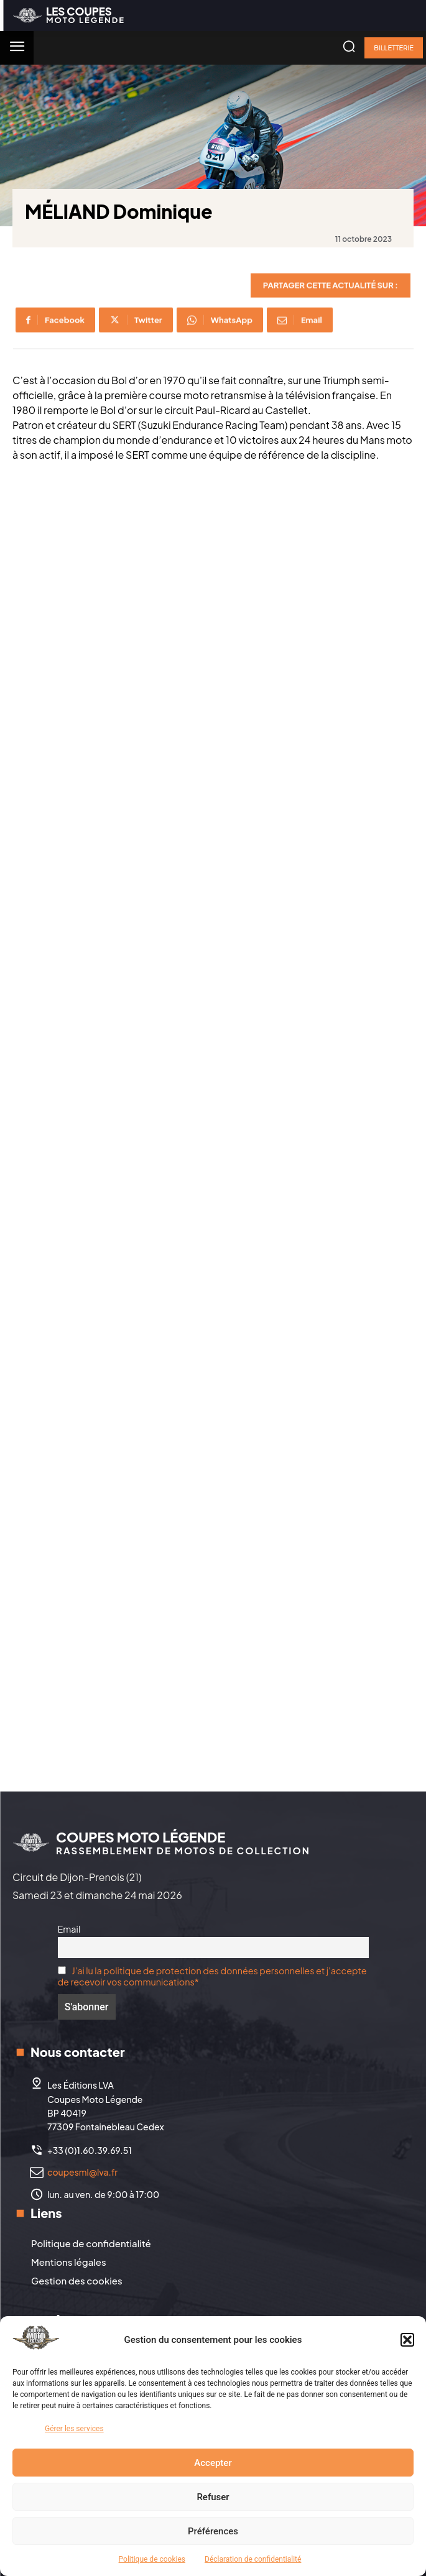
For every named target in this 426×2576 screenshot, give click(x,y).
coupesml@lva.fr (82, 2172)
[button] (407, 2340)
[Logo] (68, 15)
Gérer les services (74, 2428)
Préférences (213, 2531)
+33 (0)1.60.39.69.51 (89, 2150)
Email (69, 1928)
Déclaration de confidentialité (253, 2559)
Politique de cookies (152, 2559)
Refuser (213, 2497)
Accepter (212, 2462)
